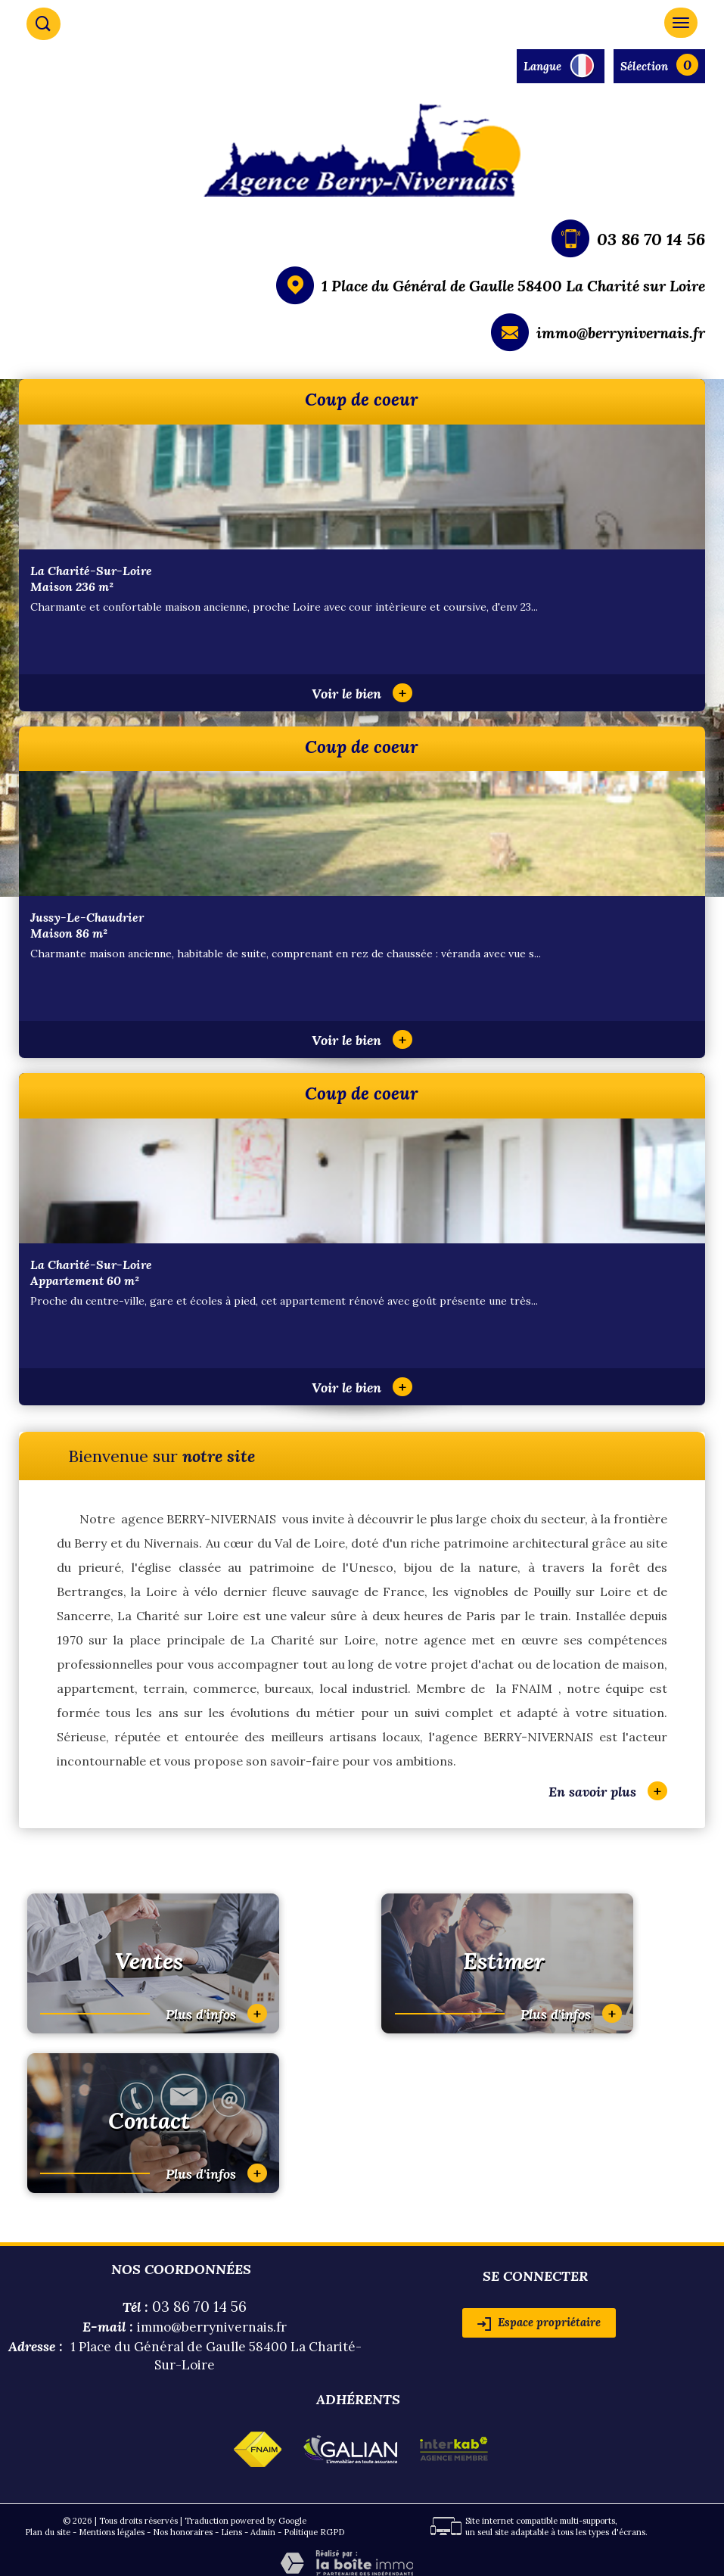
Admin (262, 2532)
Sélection (644, 66)
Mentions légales (111, 2532)
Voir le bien (362, 693)
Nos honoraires (183, 2532)
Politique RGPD (314, 2532)
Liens (231, 2532)
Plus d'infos (216, 2013)
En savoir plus (607, 1790)
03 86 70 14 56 (651, 239)
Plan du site (47, 2532)
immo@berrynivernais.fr (620, 332)
